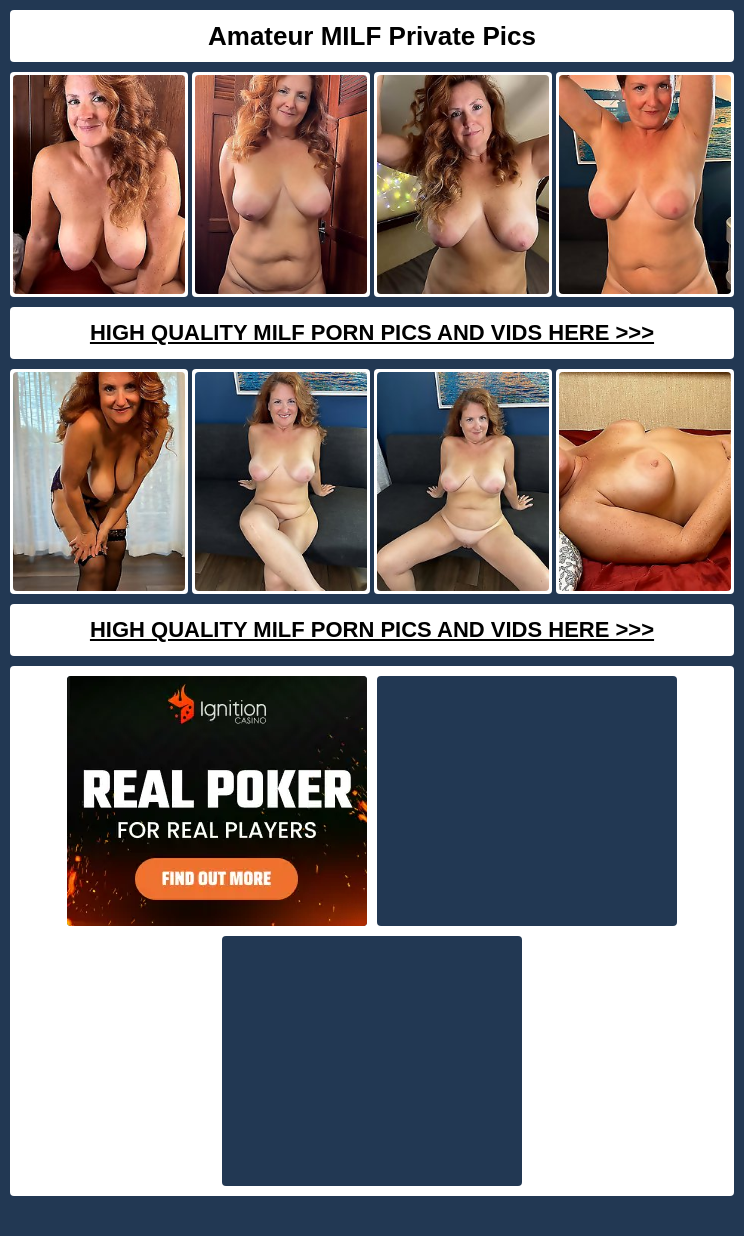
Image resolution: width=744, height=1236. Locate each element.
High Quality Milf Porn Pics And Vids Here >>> (372, 332)
